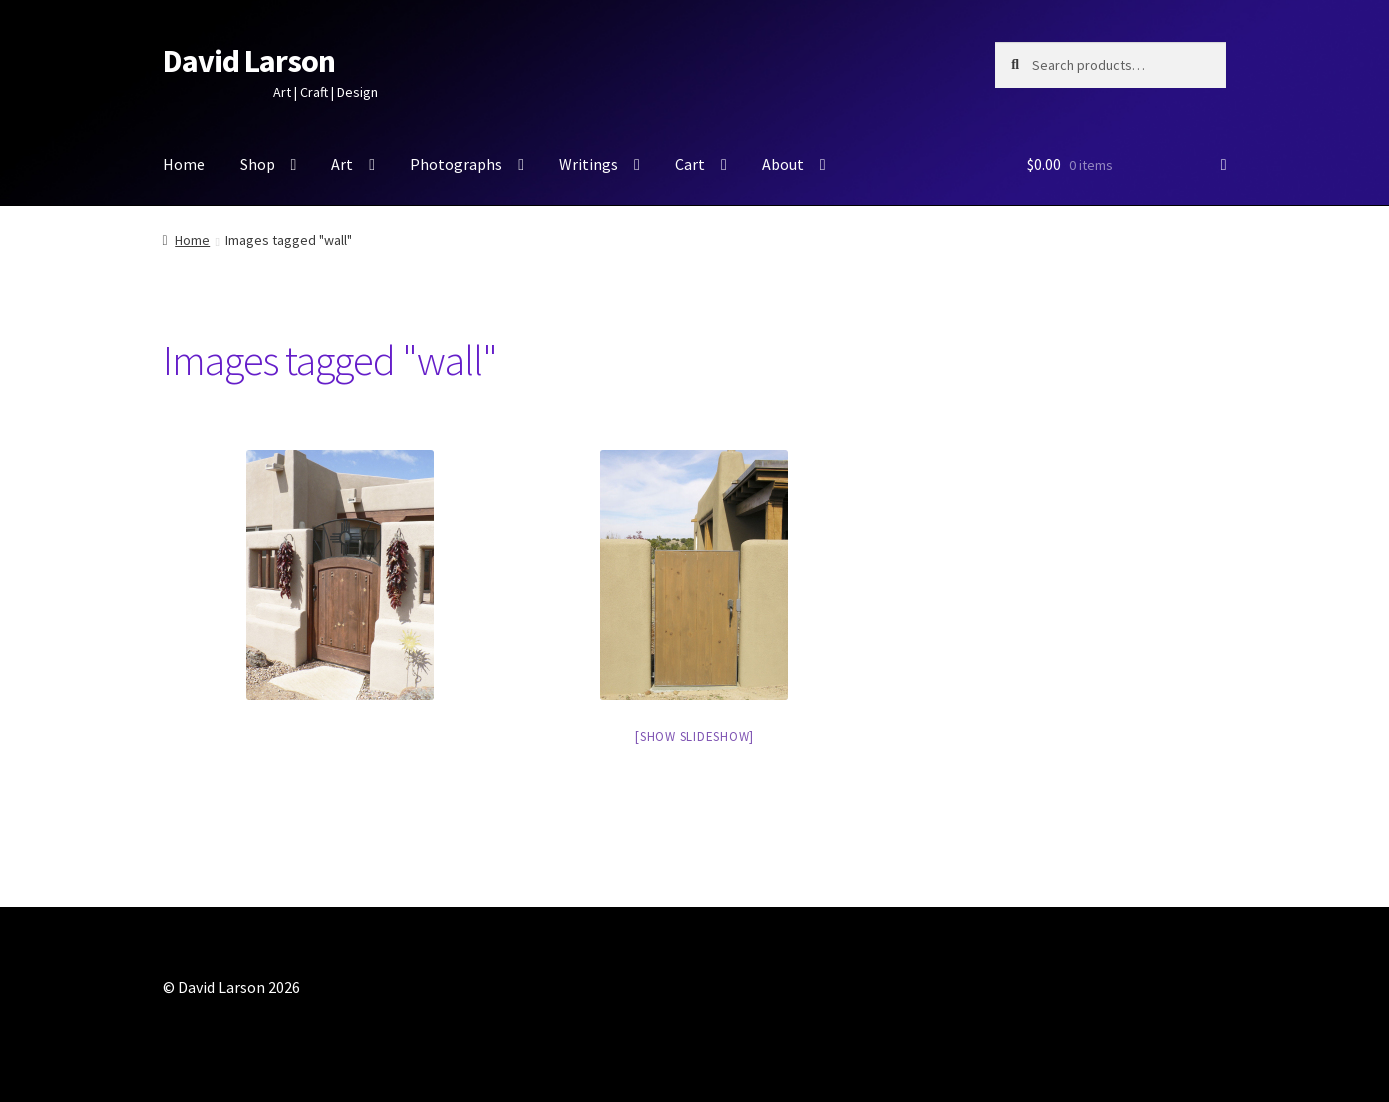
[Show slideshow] (694, 736)
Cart (690, 164)
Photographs (456, 164)
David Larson (249, 61)
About (783, 164)
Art (342, 164)
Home (184, 164)
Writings (588, 164)
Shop (257, 164)
